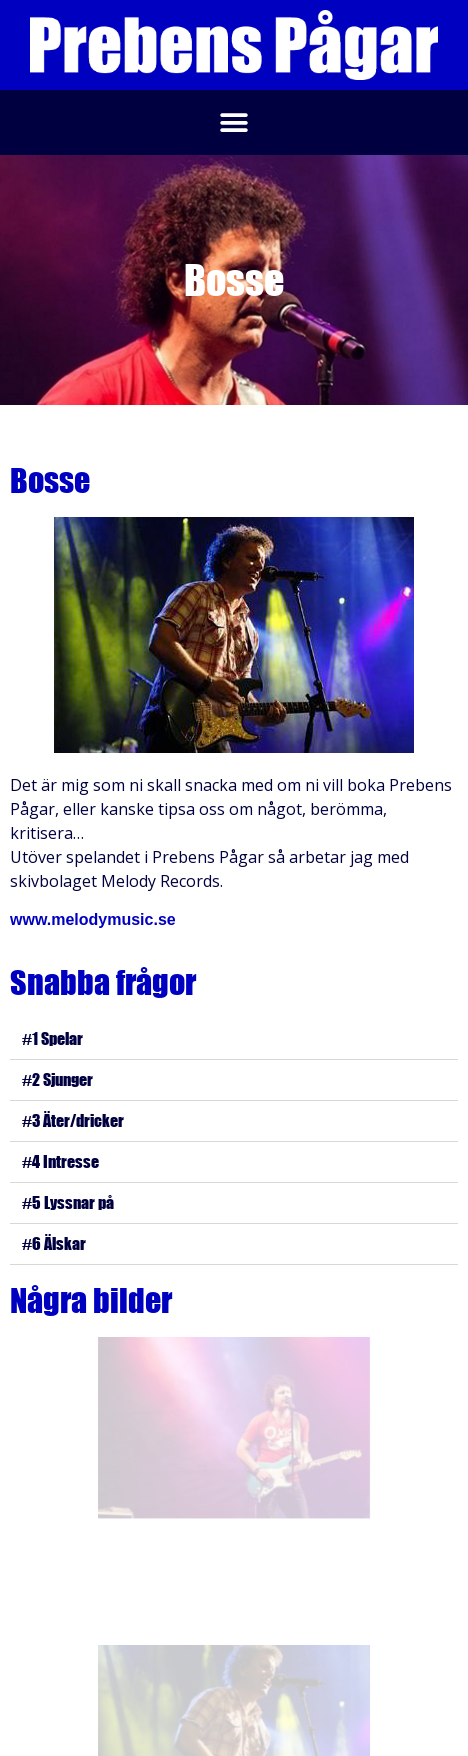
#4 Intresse (60, 1161)
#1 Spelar (52, 1038)
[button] (234, 122)
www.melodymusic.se (93, 919)
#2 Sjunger (57, 1079)
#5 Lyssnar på (68, 1202)
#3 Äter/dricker (73, 1120)
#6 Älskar (54, 1243)
